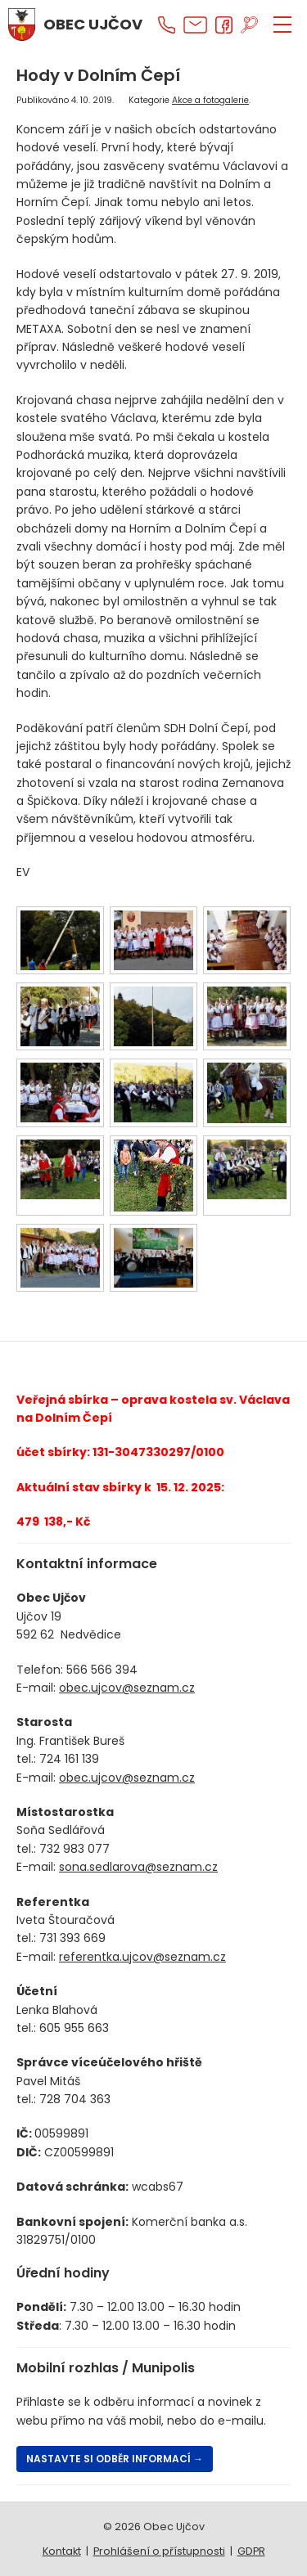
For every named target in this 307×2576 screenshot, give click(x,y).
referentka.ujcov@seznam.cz (142, 1957)
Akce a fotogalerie (210, 100)
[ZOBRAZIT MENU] (282, 24)
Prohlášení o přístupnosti (159, 2551)
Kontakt (62, 2551)
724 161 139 (69, 1759)
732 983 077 (74, 1849)
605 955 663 (74, 2028)
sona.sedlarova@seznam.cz (138, 1867)
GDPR (251, 2551)
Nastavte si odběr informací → (114, 2459)
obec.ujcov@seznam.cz (127, 1687)
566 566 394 (102, 1669)
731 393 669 (72, 1938)
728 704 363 (75, 2099)
